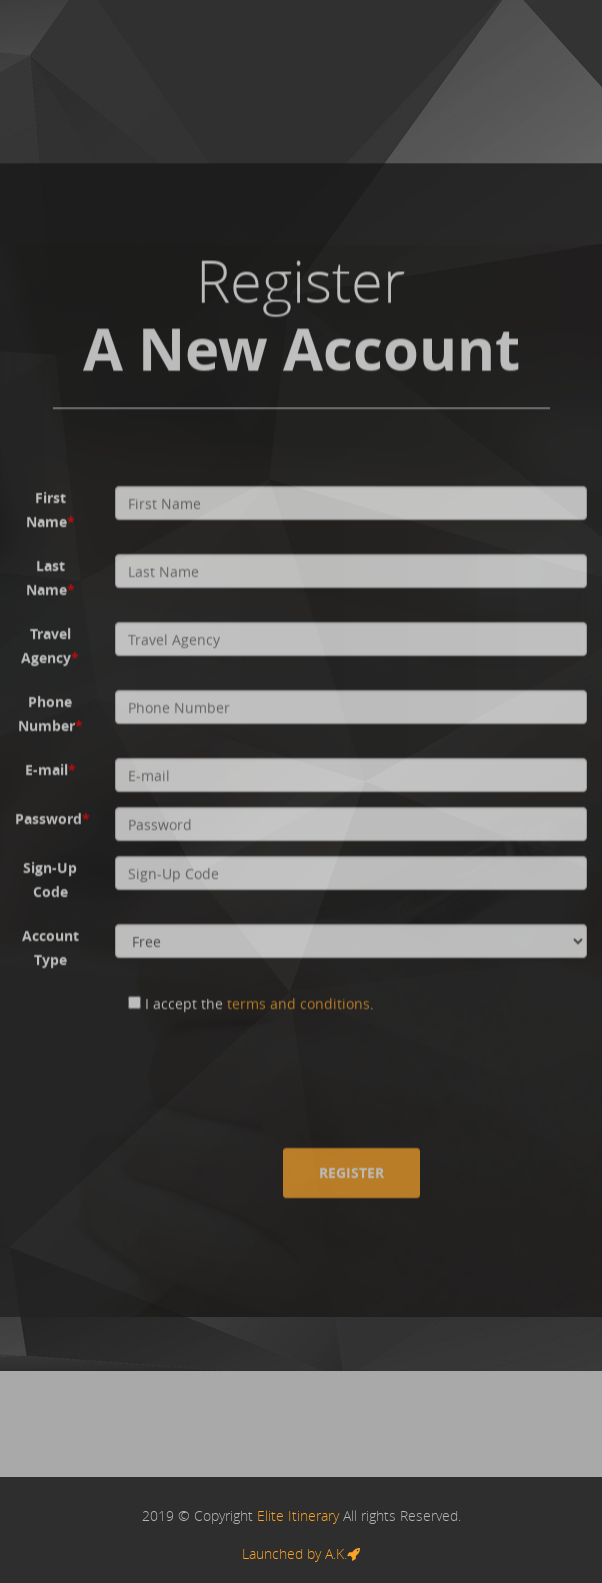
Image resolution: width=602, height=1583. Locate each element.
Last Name (50, 577)
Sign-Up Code (50, 879)
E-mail (50, 769)
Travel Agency (50, 645)
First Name (50, 509)
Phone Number (50, 713)
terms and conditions (298, 1003)
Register (351, 1172)
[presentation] (267, 1070)
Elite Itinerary (298, 1515)
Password (52, 818)
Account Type (50, 947)
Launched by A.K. (301, 1553)
